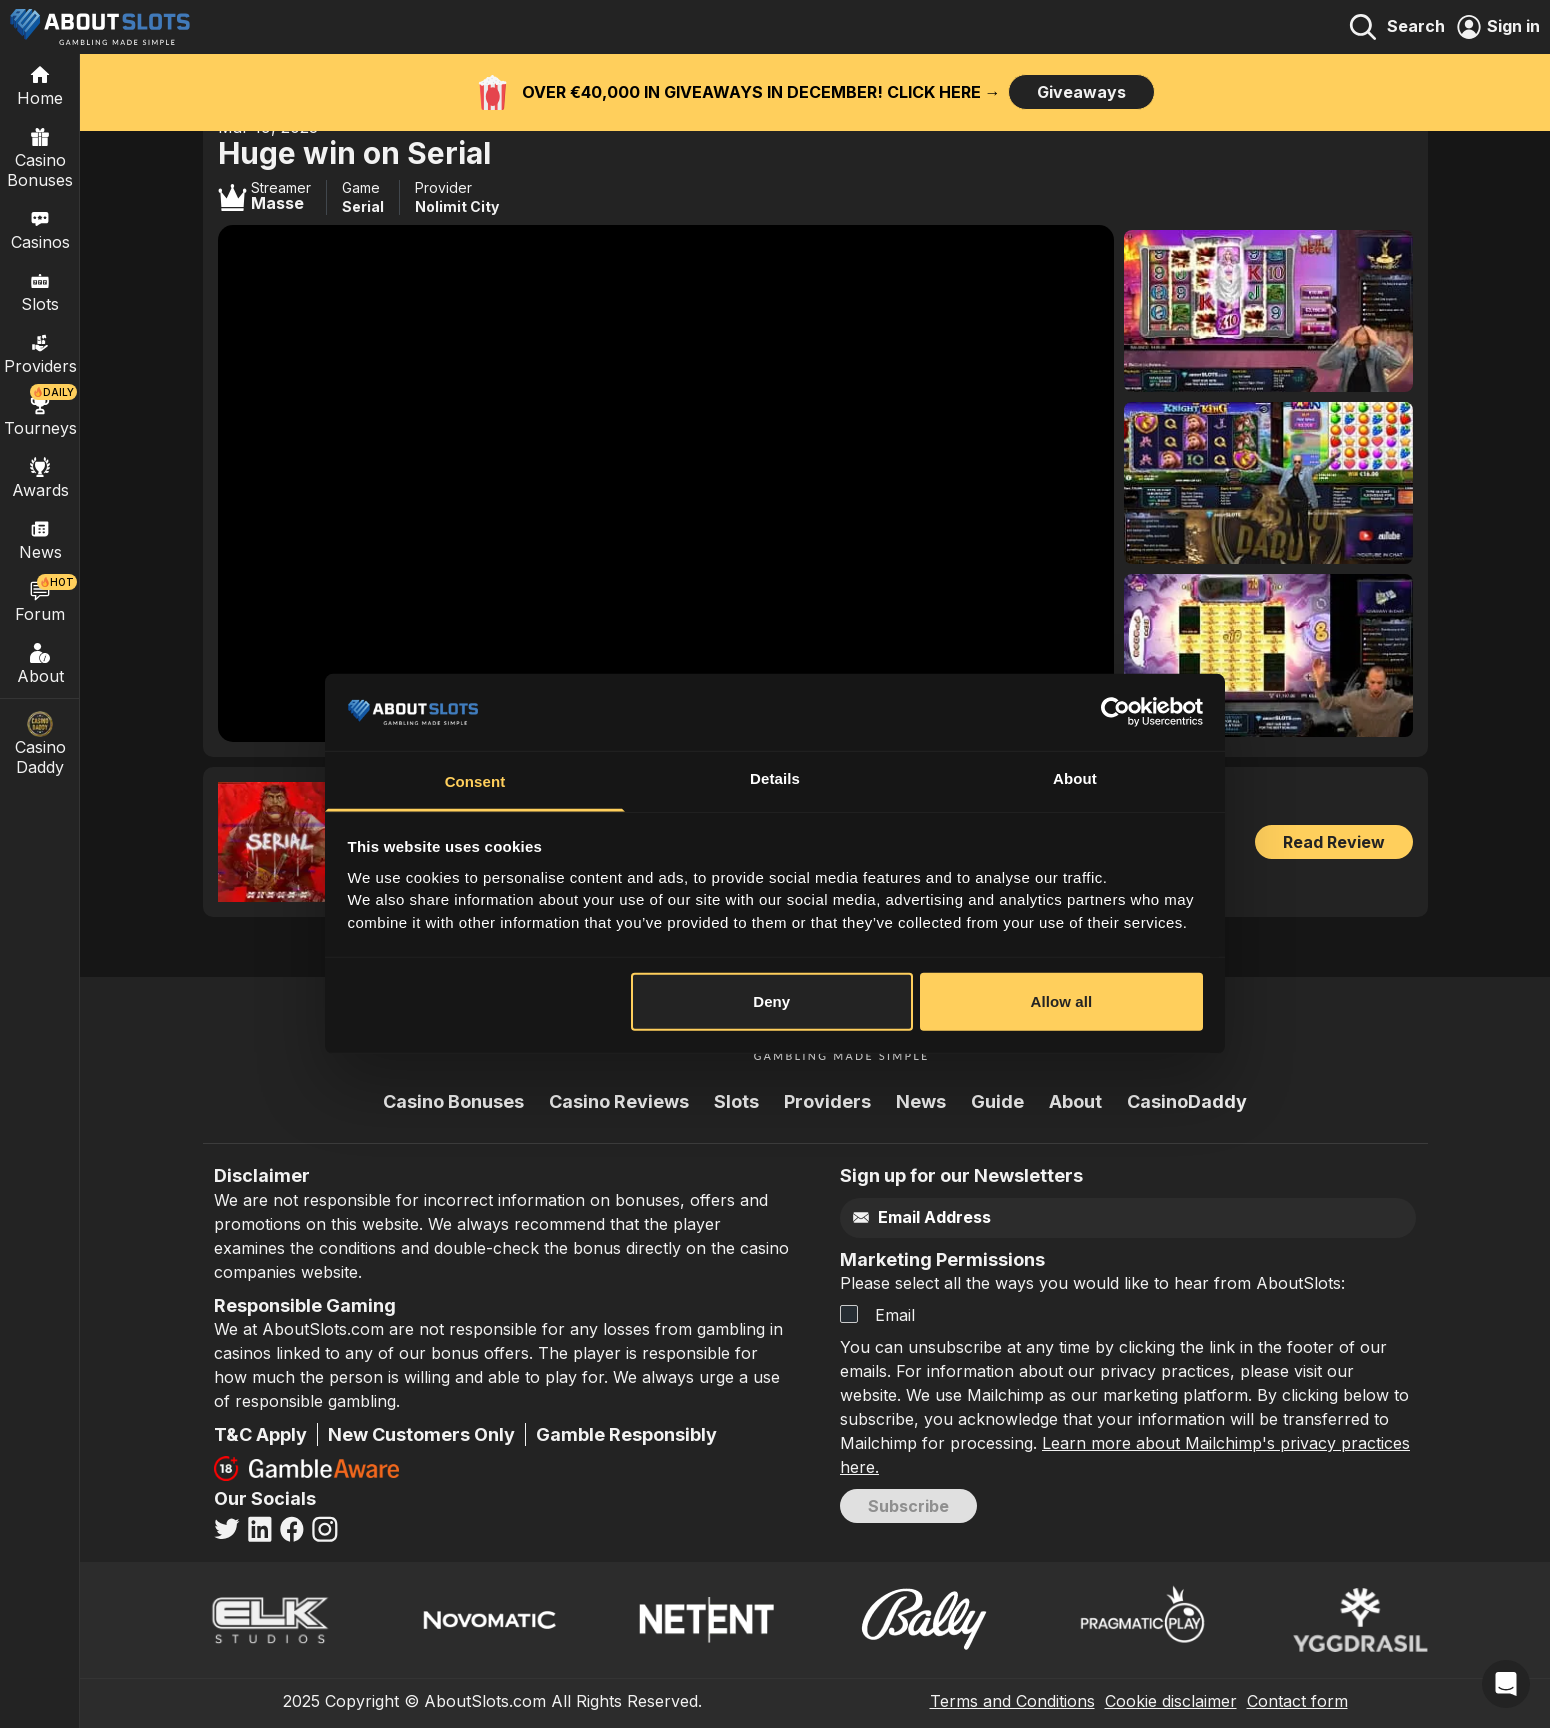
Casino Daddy (40, 744)
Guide (997, 1101)
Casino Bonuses (40, 157)
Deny (771, 1001)
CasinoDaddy (1187, 1101)
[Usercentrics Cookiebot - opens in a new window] (1115, 712)
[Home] (40, 85)
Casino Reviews (619, 1101)
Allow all (1062, 1001)
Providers (827, 1101)
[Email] (1085, 1217)
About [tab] (1075, 778)
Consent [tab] (475, 781)
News (921, 1101)
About (40, 663)
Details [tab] (775, 778)
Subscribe (908, 1506)
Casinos (40, 229)
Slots (40, 291)
